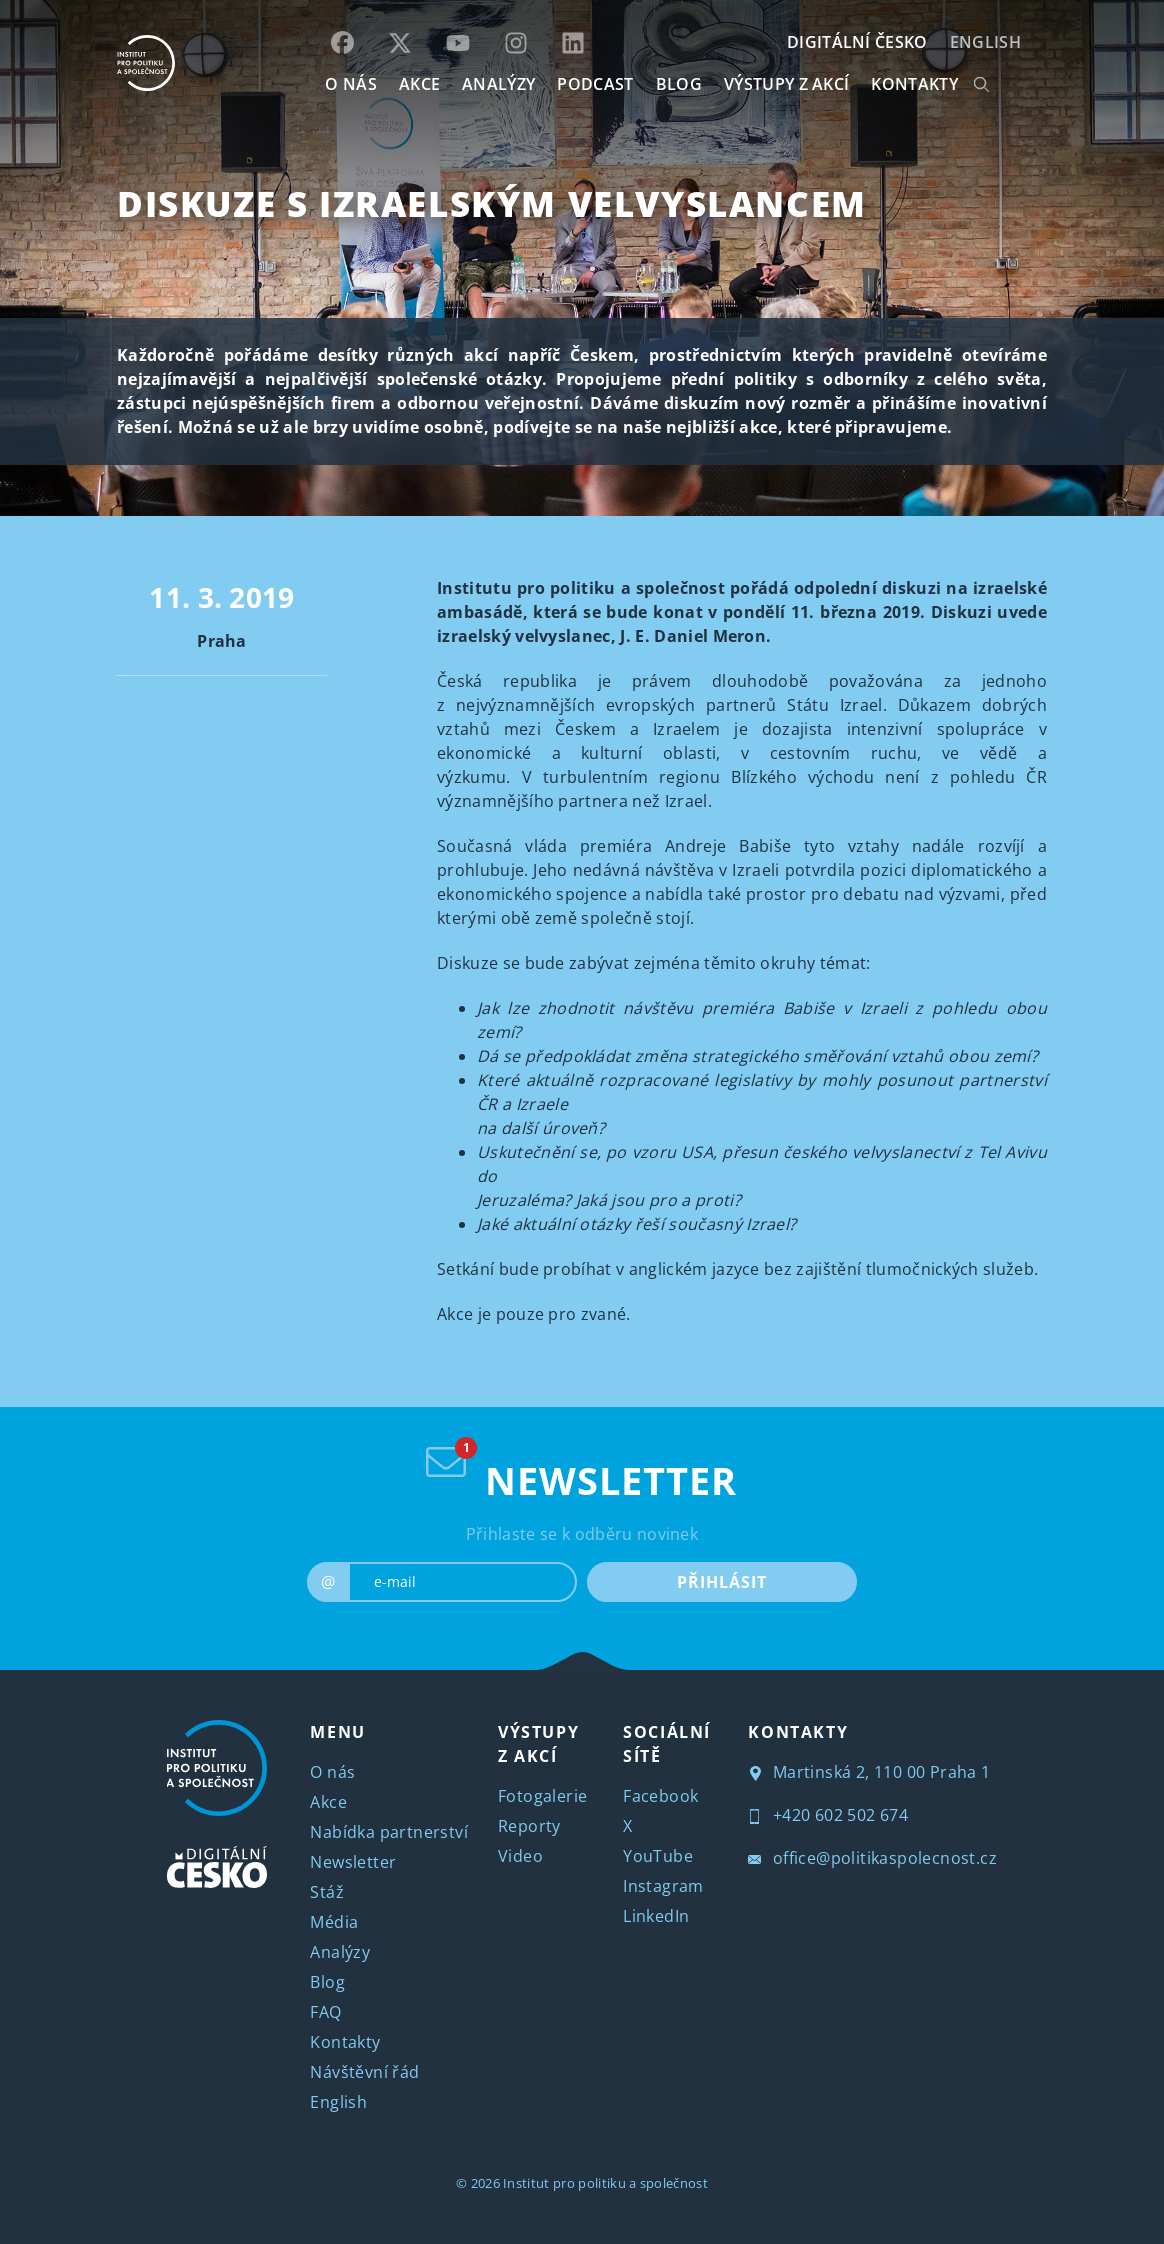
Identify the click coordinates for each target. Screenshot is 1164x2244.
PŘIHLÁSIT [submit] (721, 1582)
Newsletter (353, 1862)
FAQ (325, 2012)
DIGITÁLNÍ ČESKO (857, 42)
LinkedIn (656, 1916)
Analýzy (498, 84)
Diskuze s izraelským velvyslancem (492, 203)
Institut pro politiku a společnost (605, 2183)
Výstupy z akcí (786, 84)
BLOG (679, 84)
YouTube (658, 1856)
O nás (332, 1772)
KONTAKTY (914, 84)
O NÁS (351, 84)
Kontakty (345, 2042)
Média (334, 1922)
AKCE (419, 84)
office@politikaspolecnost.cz (872, 1858)
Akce (328, 1802)
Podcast (595, 84)
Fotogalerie (542, 1796)
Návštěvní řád (364, 2072)
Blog (327, 1982)
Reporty (529, 1826)
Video (520, 1856)
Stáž (327, 1892)
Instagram (663, 1886)
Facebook (660, 1796)
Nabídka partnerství (389, 1832)
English (985, 42)
